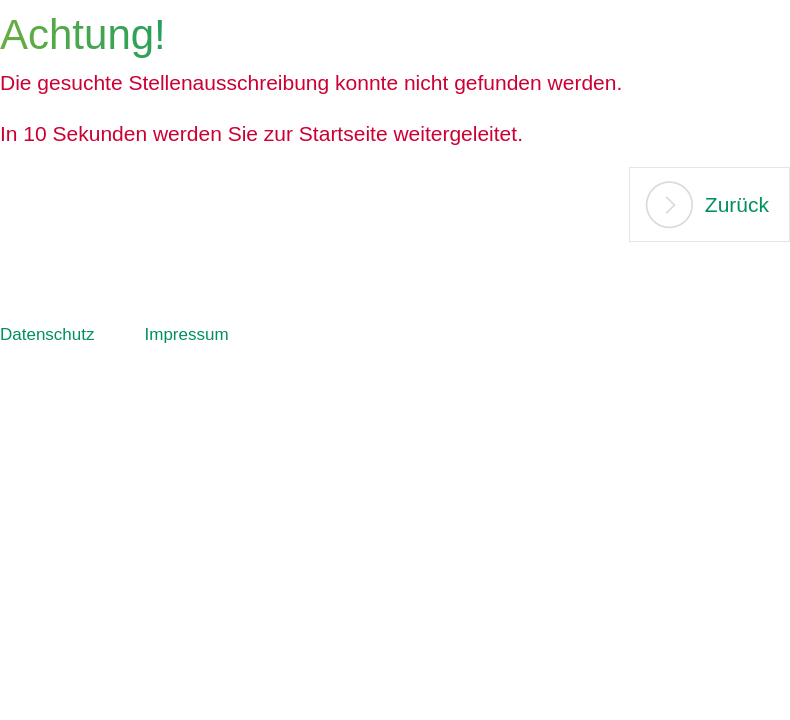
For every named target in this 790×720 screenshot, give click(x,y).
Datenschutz (47, 334)
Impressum (187, 334)
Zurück (737, 204)
